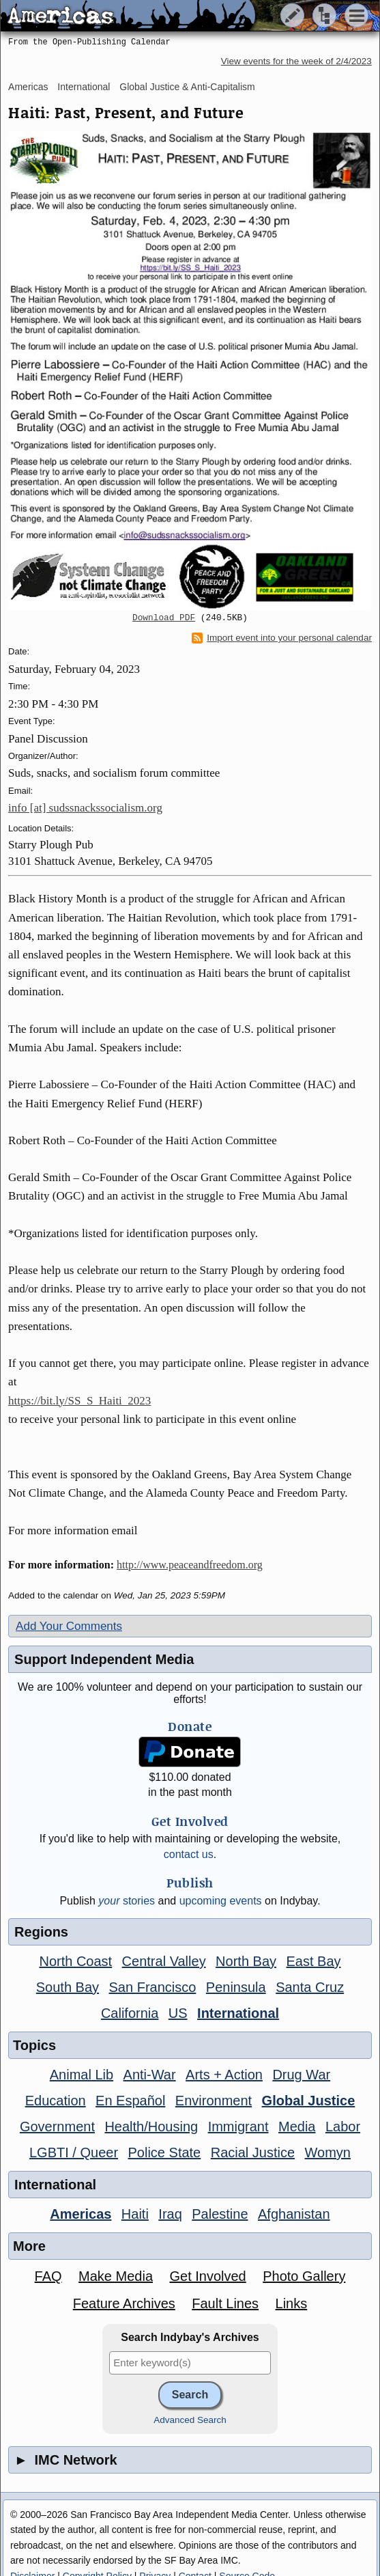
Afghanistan (294, 2213)
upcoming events (220, 1901)
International (83, 86)
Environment (213, 2100)
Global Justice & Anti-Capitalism (186, 86)
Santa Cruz (310, 1987)
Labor (342, 2126)
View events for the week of (296, 61)
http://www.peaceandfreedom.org (190, 1564)
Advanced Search (190, 2420)
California (129, 2013)
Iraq (169, 2213)
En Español (130, 2100)
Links (292, 2303)
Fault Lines (225, 2303)
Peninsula (236, 1987)
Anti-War (149, 2074)
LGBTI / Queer (73, 2152)
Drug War (301, 2074)
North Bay (246, 1961)
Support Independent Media (104, 1659)
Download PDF (163, 618)
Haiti (135, 2213)
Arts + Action (224, 2074)
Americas (28, 86)
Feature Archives (124, 2303)
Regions (41, 1931)
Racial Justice (253, 2152)
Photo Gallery (304, 2276)
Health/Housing (151, 2126)
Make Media (115, 2276)
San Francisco (152, 1987)
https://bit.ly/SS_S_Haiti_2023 (79, 1400)
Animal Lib (81, 2074)
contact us (189, 1854)
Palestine (220, 2213)
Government (57, 2126)
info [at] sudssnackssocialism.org (85, 807)
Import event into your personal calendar (282, 638)
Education (55, 2100)
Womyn (328, 2152)
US (178, 2013)
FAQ (48, 2276)
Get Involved (207, 2276)
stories (126, 1901)
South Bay (67, 1987)
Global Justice (308, 2100)
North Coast (75, 1961)
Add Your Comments (69, 1626)
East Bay (313, 1961)
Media (296, 2126)
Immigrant (238, 2126)
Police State (164, 2152)
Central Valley (164, 1961)
